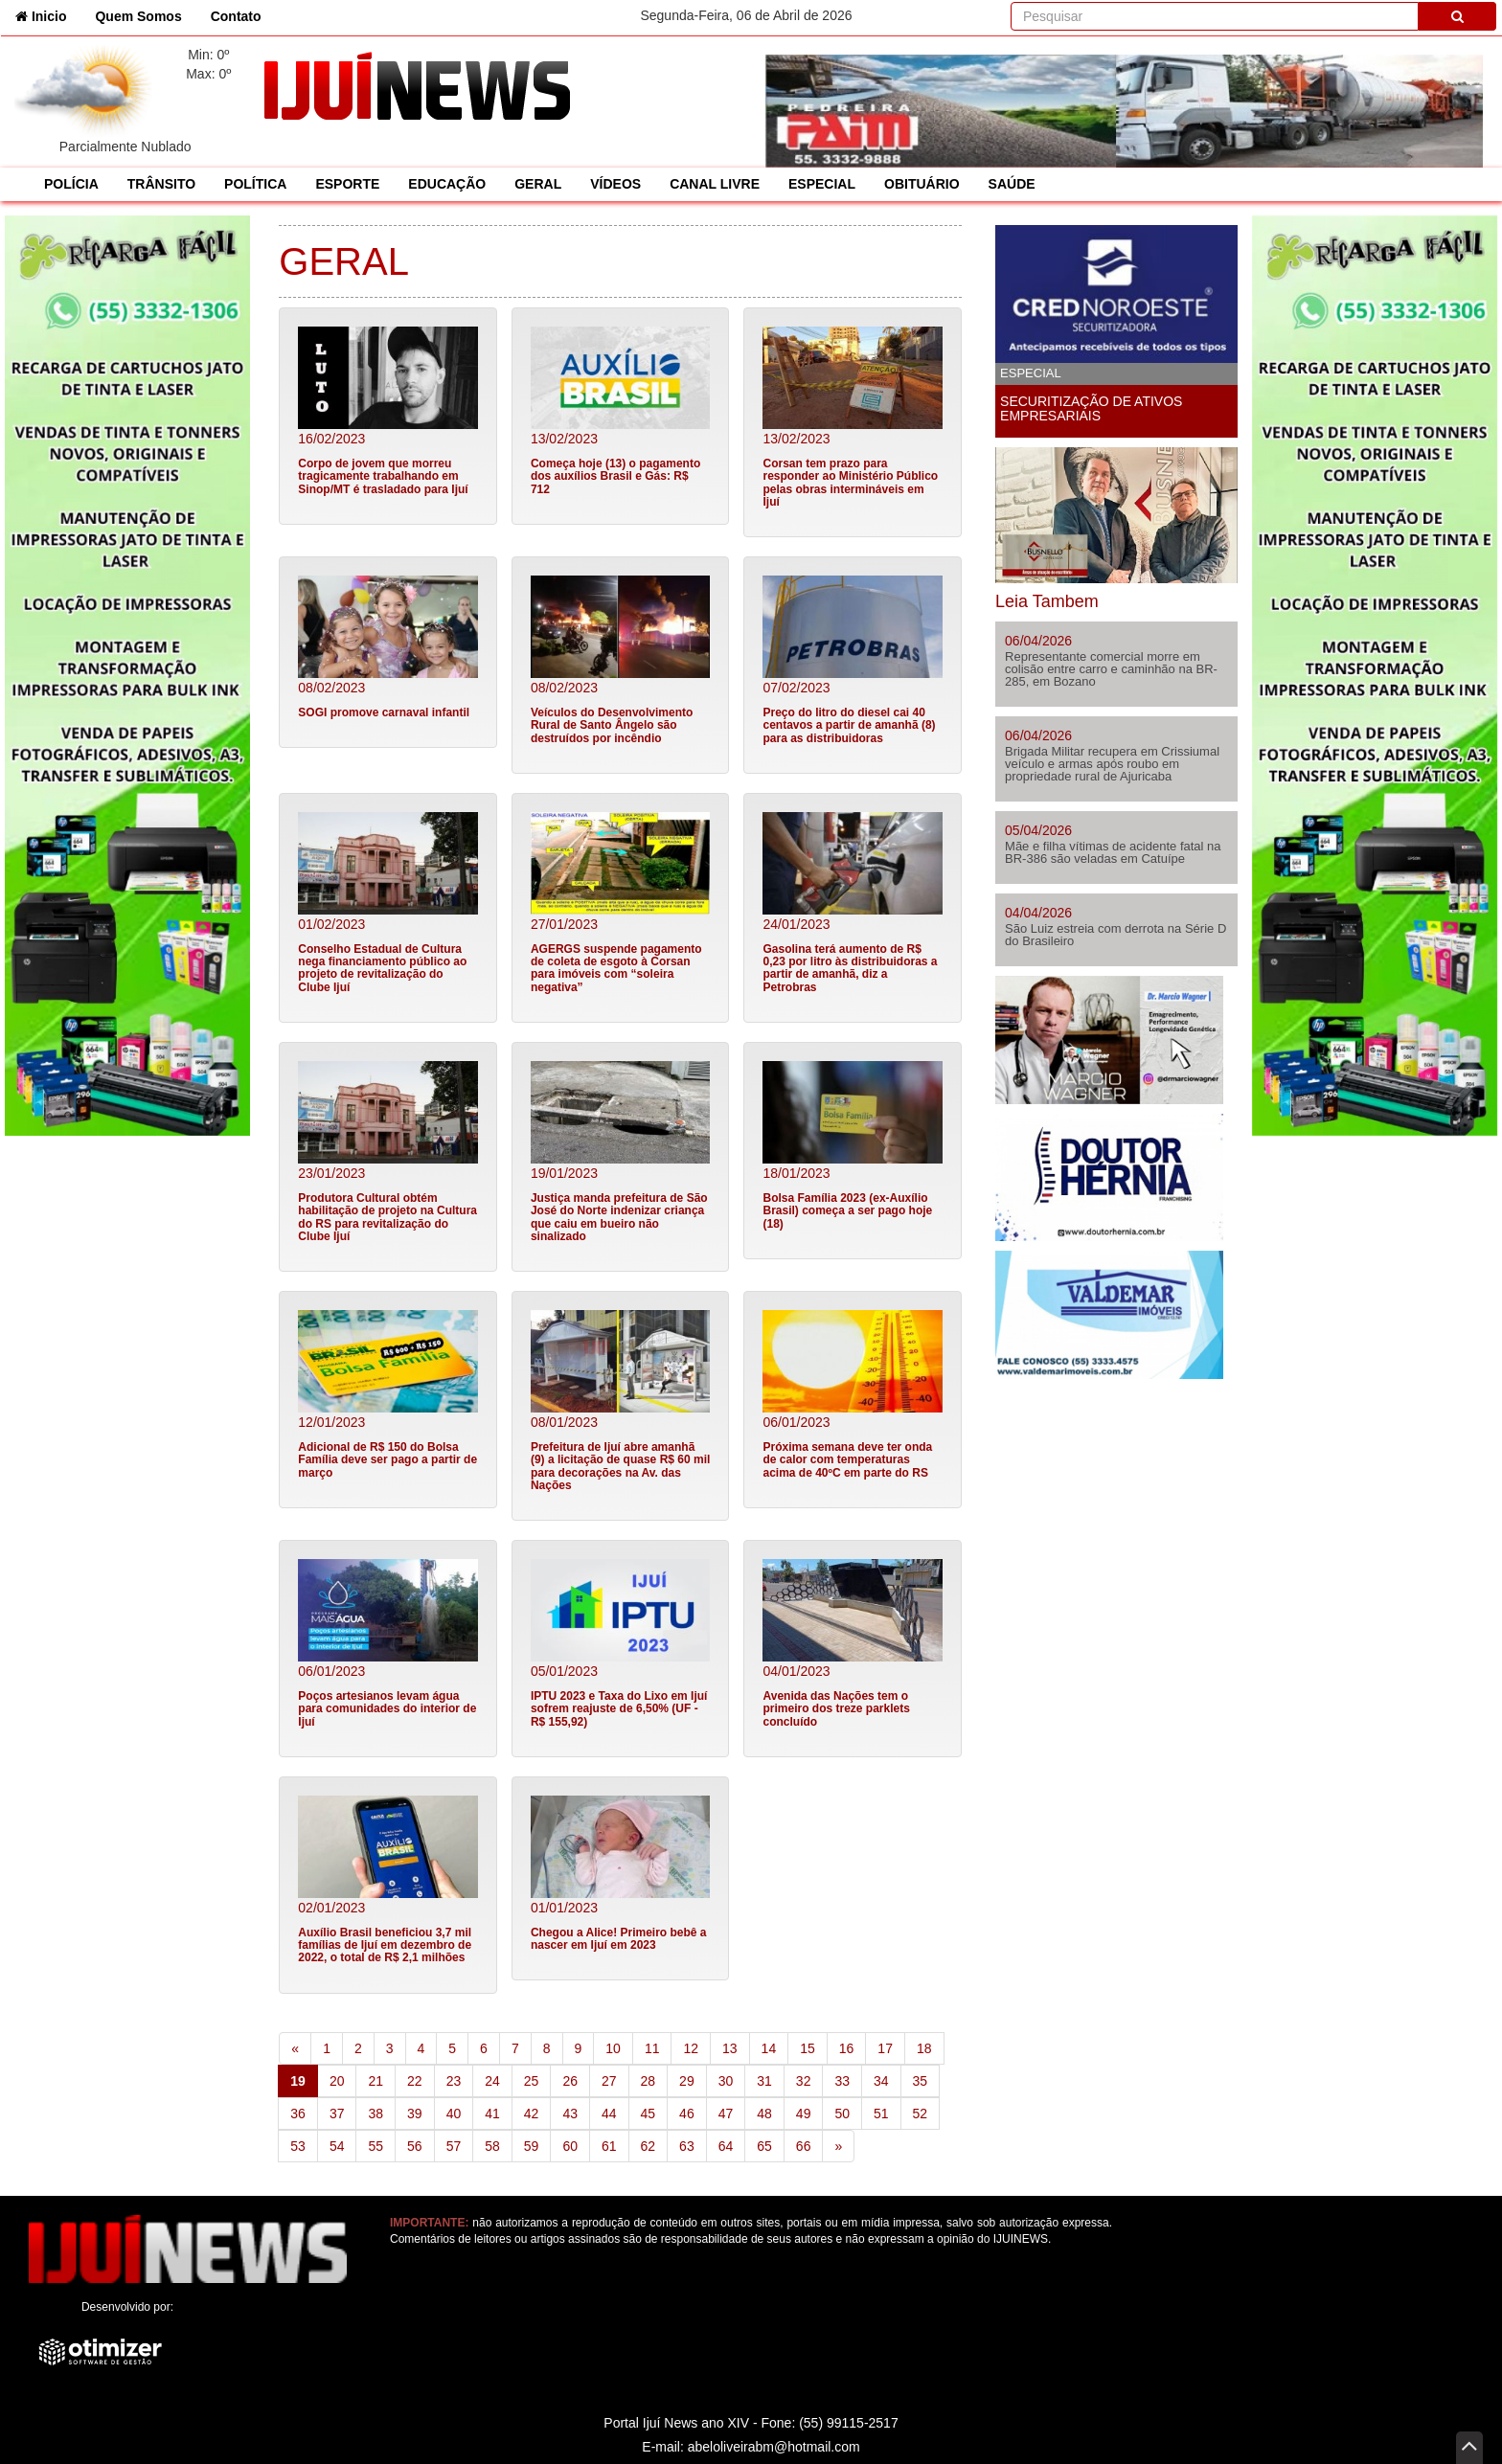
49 (803, 2113)
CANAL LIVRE (715, 184)
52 (920, 2113)
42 (531, 2113)
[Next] (838, 2146)
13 (730, 2048)
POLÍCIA (71, 184)
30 (726, 2081)
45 (648, 2113)
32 (803, 2081)
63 (686, 2146)
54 (337, 2146)
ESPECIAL (821, 184)
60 (570, 2146)
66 (803, 2146)
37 (337, 2113)
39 (414, 2113)
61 (609, 2146)
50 (842, 2113)
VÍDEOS (615, 184)
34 (881, 2081)
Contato (236, 16)
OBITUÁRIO (922, 184)
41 (492, 2113)
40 (454, 2113)
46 (686, 2113)
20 (337, 2081)
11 (652, 2048)
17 (885, 2048)
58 (492, 2146)
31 (764, 2081)
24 (492, 2081)
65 (764, 2146)
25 (531, 2081)
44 (609, 2113)
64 (726, 2146)
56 (414, 2146)
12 (690, 2048)
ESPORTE (347, 184)
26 (570, 2081)
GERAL (537, 184)
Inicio (47, 15)
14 (769, 2048)
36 (298, 2113)
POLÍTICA (255, 184)
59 (531, 2146)
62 (648, 2146)
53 (298, 2146)
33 (842, 2081)
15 (807, 2048)
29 (686, 2081)
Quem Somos (138, 16)
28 (648, 2081)
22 (414, 2081)
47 (726, 2113)
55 (375, 2146)
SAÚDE (1012, 184)
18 (924, 2048)
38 (375, 2113)
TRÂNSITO (161, 184)
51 (881, 2113)
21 (375, 2081)
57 (454, 2146)
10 (613, 2048)
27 (609, 2081)
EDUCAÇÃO (447, 184)
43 (570, 2113)
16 (846, 2048)
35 (920, 2081)
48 (764, 2113)
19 (304, 2079)
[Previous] (295, 2048)
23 (454, 2081)
